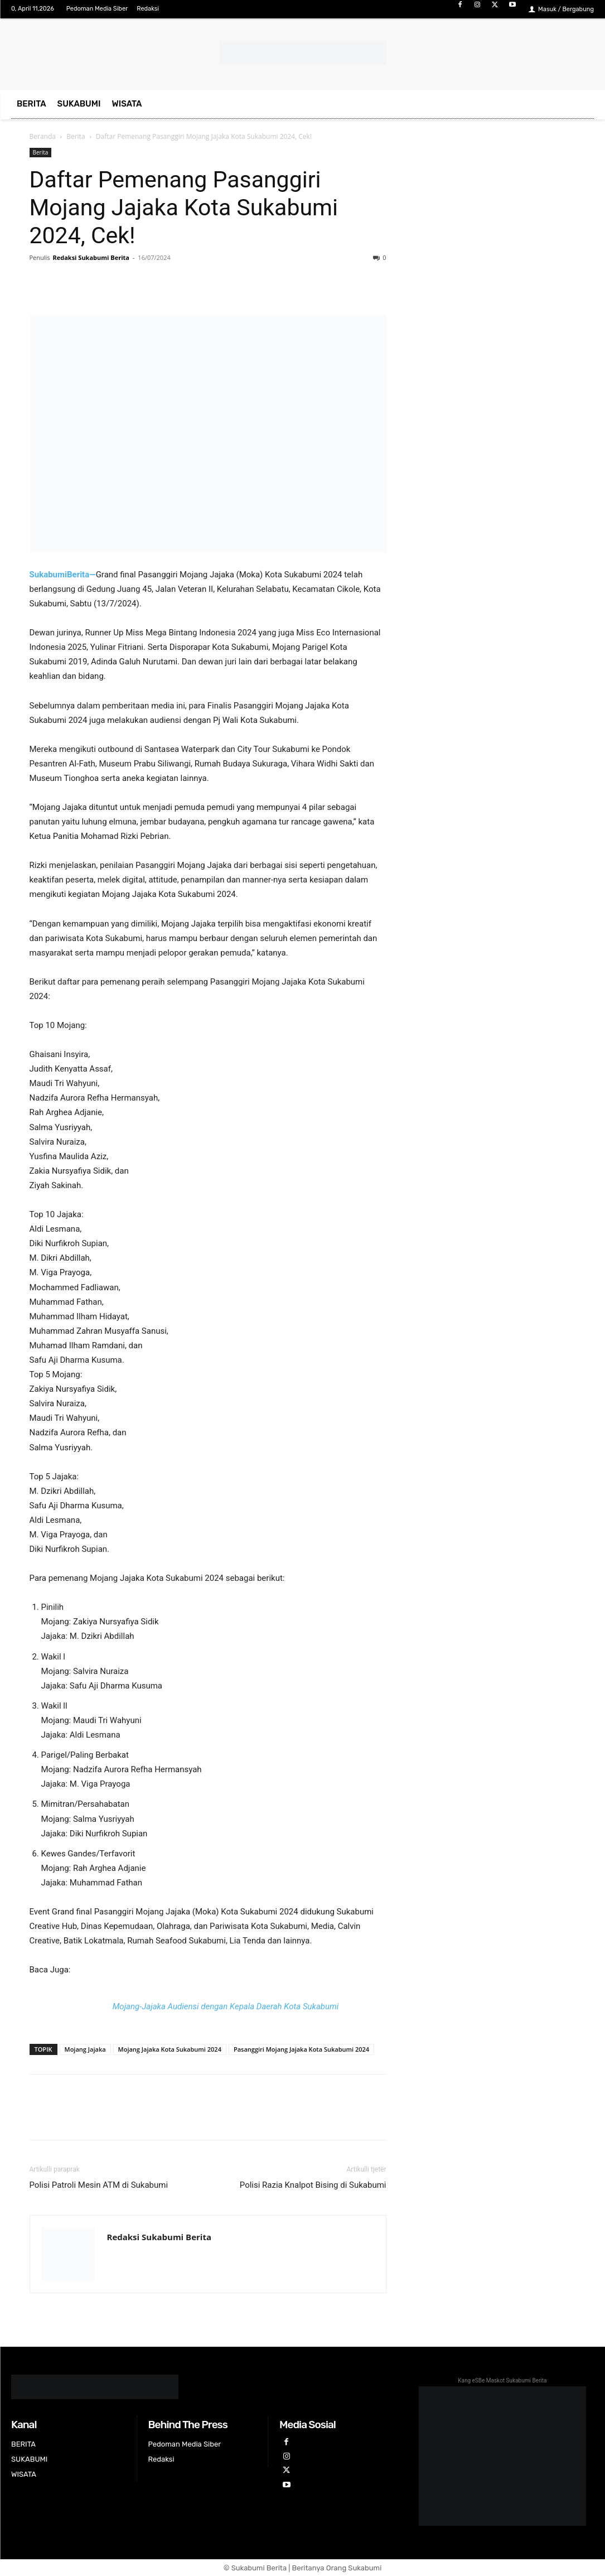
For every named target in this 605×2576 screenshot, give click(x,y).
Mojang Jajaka (85, 2049)
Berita (75, 136)
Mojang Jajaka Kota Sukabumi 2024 (169, 2049)
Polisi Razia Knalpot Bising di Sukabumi (313, 2185)
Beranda (43, 136)
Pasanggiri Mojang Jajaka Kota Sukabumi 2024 (301, 2049)
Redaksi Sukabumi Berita (90, 257)
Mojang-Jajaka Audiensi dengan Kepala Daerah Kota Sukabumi (226, 2006)
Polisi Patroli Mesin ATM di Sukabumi (99, 2185)
